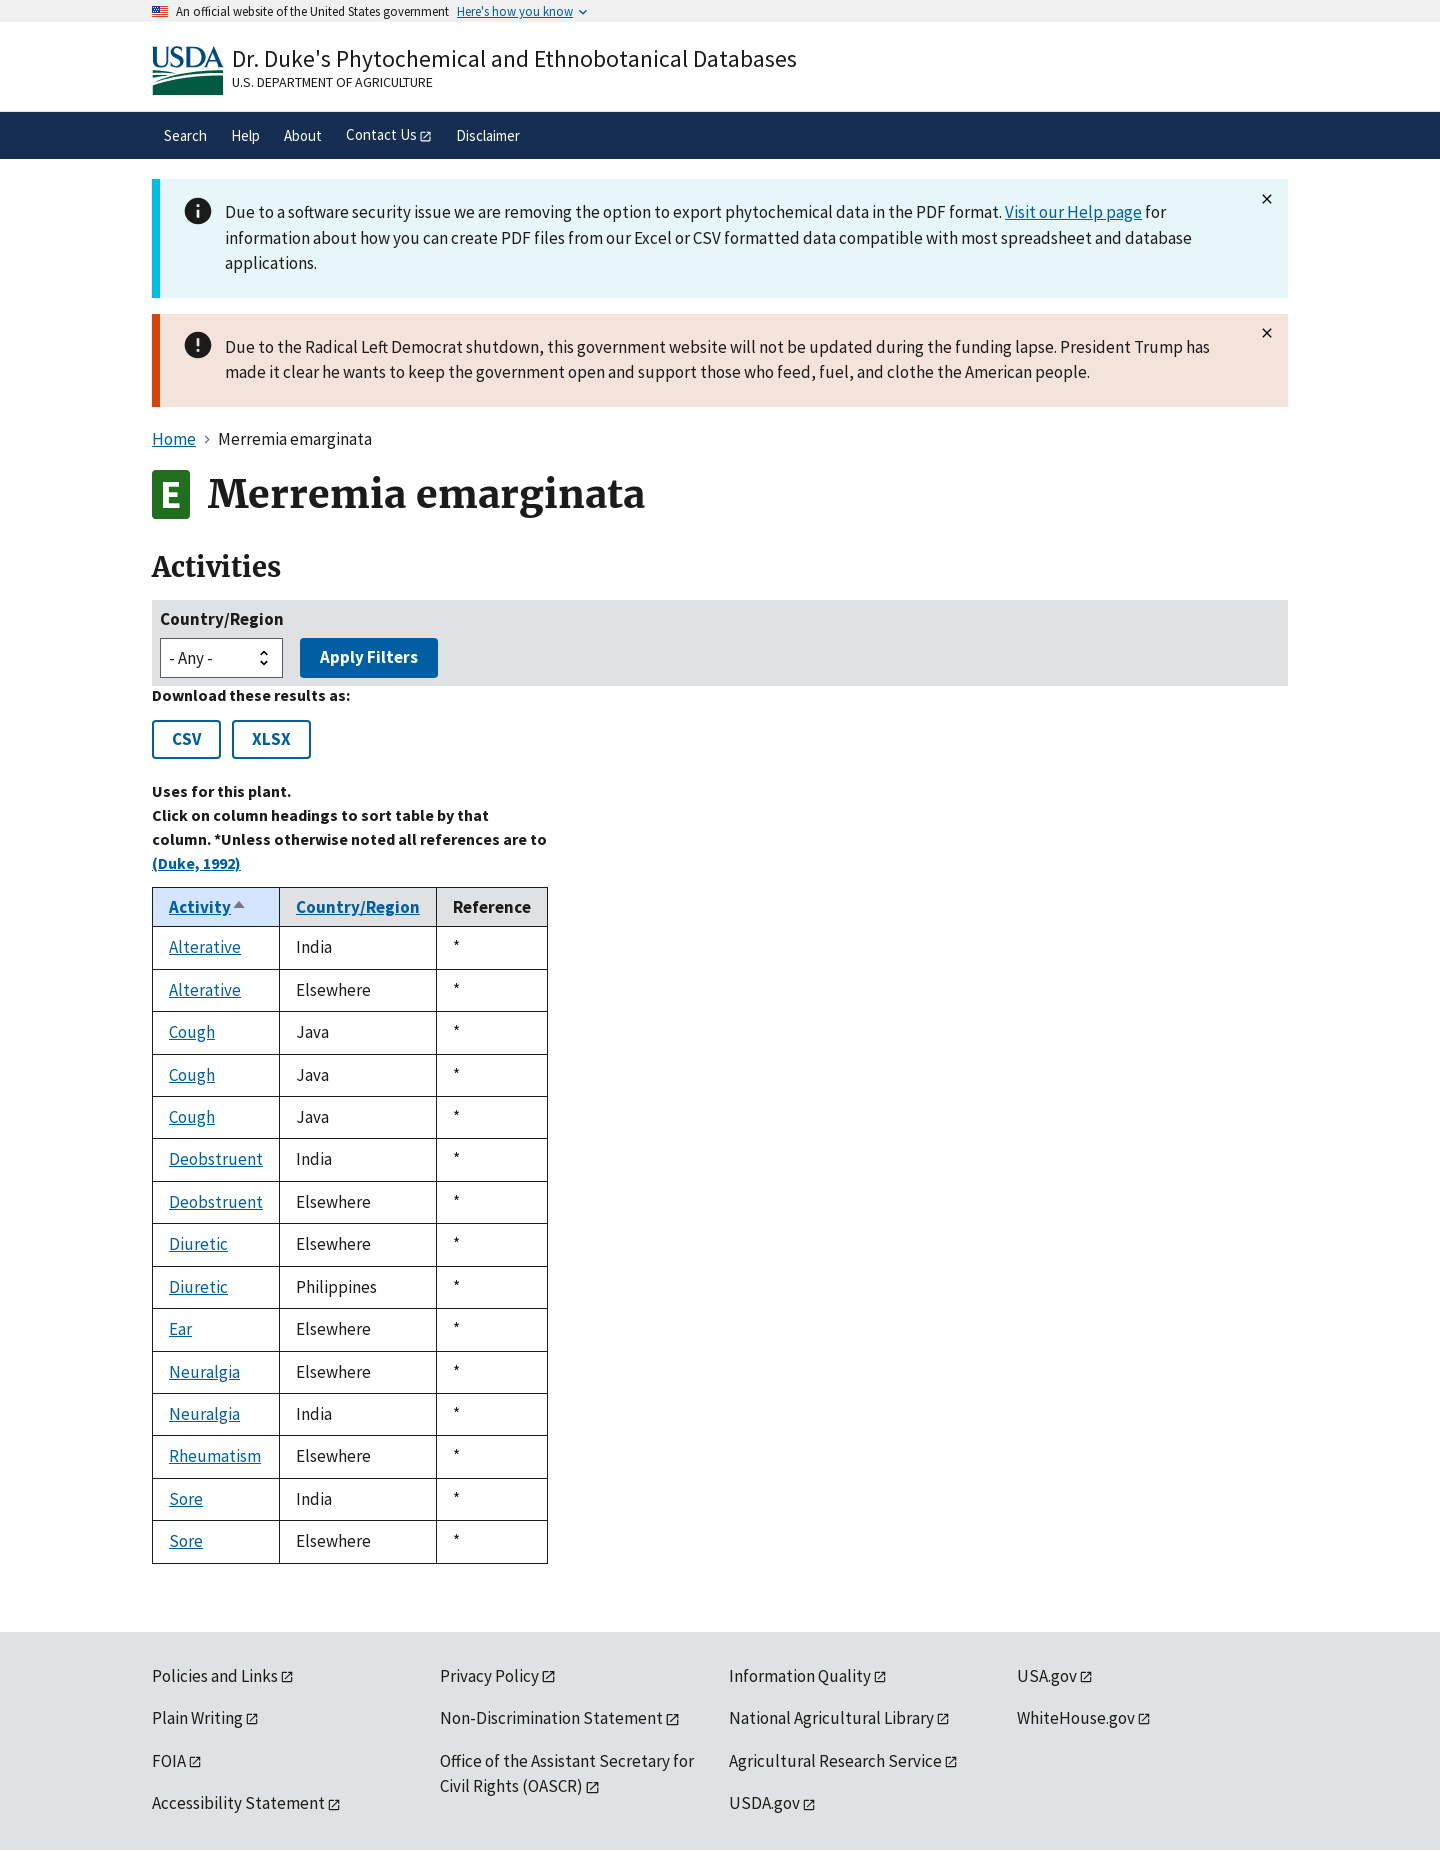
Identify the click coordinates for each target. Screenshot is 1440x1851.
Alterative (205, 947)
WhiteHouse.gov (1076, 1718)
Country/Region (222, 619)
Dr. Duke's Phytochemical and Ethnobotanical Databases (514, 58)
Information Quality (800, 1676)
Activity (208, 907)
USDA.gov (764, 1803)
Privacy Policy (489, 1676)
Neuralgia (204, 1372)
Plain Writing (197, 1718)
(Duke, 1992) (196, 863)
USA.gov (1047, 1676)
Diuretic (198, 1244)
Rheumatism (215, 1456)
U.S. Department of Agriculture (332, 82)
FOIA (169, 1761)
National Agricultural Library (831, 1718)
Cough (192, 1032)
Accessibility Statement (238, 1803)
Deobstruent (216, 1159)
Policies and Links (215, 1676)
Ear (180, 1329)
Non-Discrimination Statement (551, 1718)
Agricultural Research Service (835, 1761)
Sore (186, 1499)
